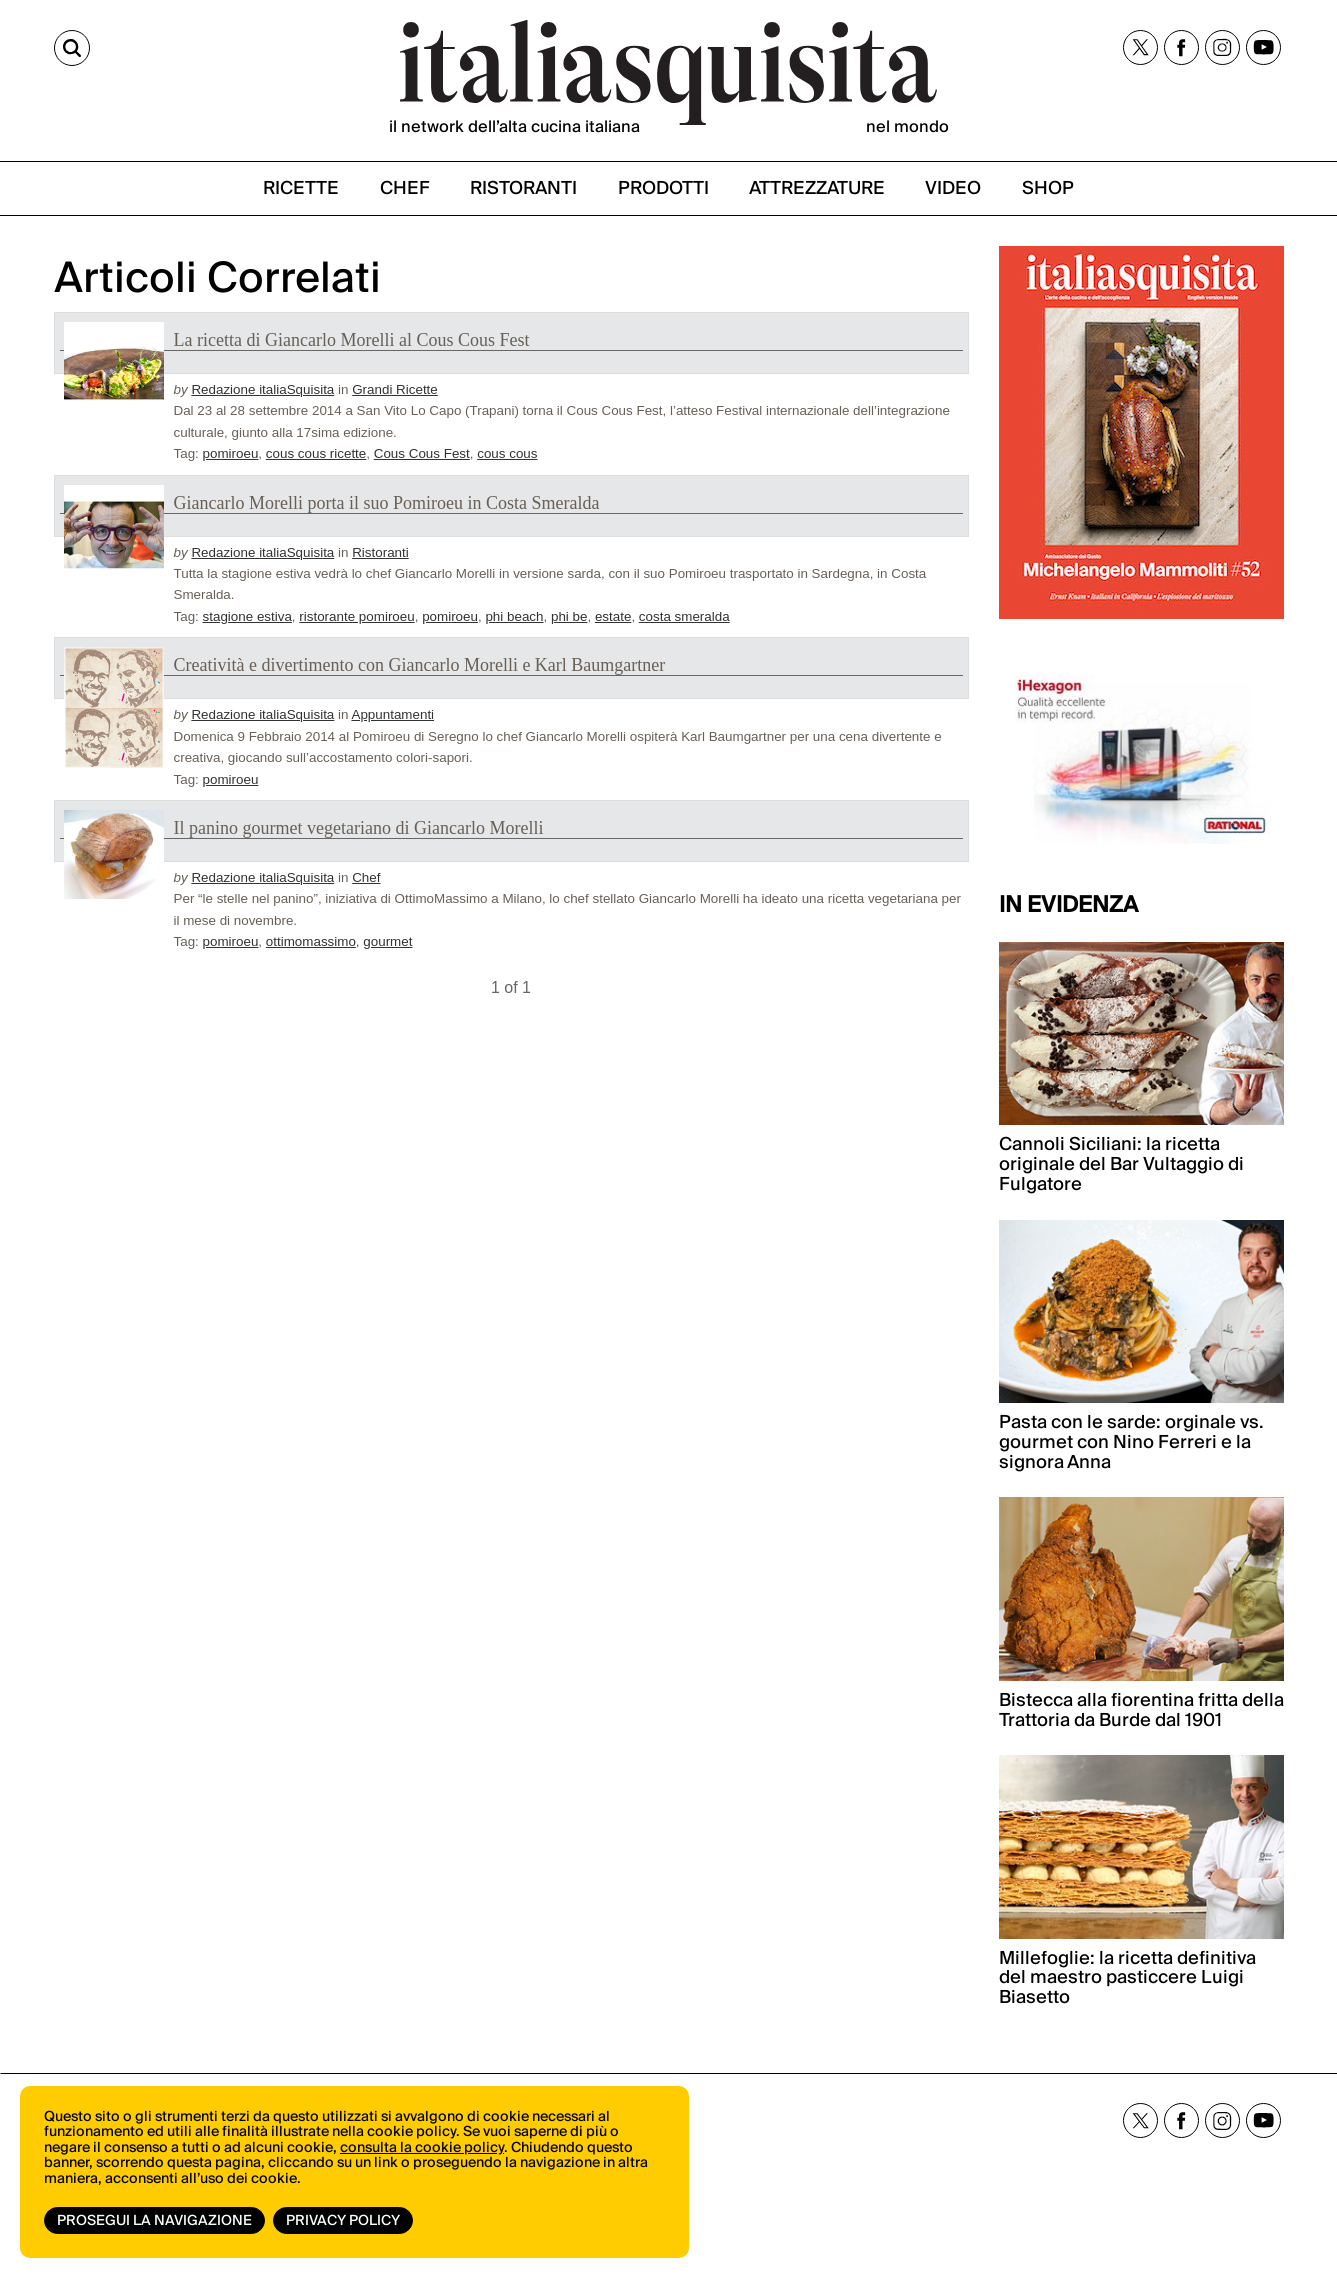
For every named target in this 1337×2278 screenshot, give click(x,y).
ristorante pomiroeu (356, 616)
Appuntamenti (392, 714)
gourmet (387, 941)
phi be (569, 616)
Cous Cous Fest (422, 453)
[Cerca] (72, 48)
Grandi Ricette (395, 389)
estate (613, 616)
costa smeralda (684, 616)
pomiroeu (231, 453)
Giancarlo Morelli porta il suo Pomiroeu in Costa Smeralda (387, 503)
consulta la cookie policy (422, 2148)
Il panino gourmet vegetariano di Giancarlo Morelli (359, 828)
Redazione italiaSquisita (262, 389)
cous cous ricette (316, 453)
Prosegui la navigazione (154, 2221)
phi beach (514, 616)
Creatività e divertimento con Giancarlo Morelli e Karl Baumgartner (420, 665)
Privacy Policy (343, 2221)
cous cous (507, 453)
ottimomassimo (311, 941)
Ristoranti (380, 552)
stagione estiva (247, 616)
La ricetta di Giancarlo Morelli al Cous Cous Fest (352, 340)
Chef (366, 877)
